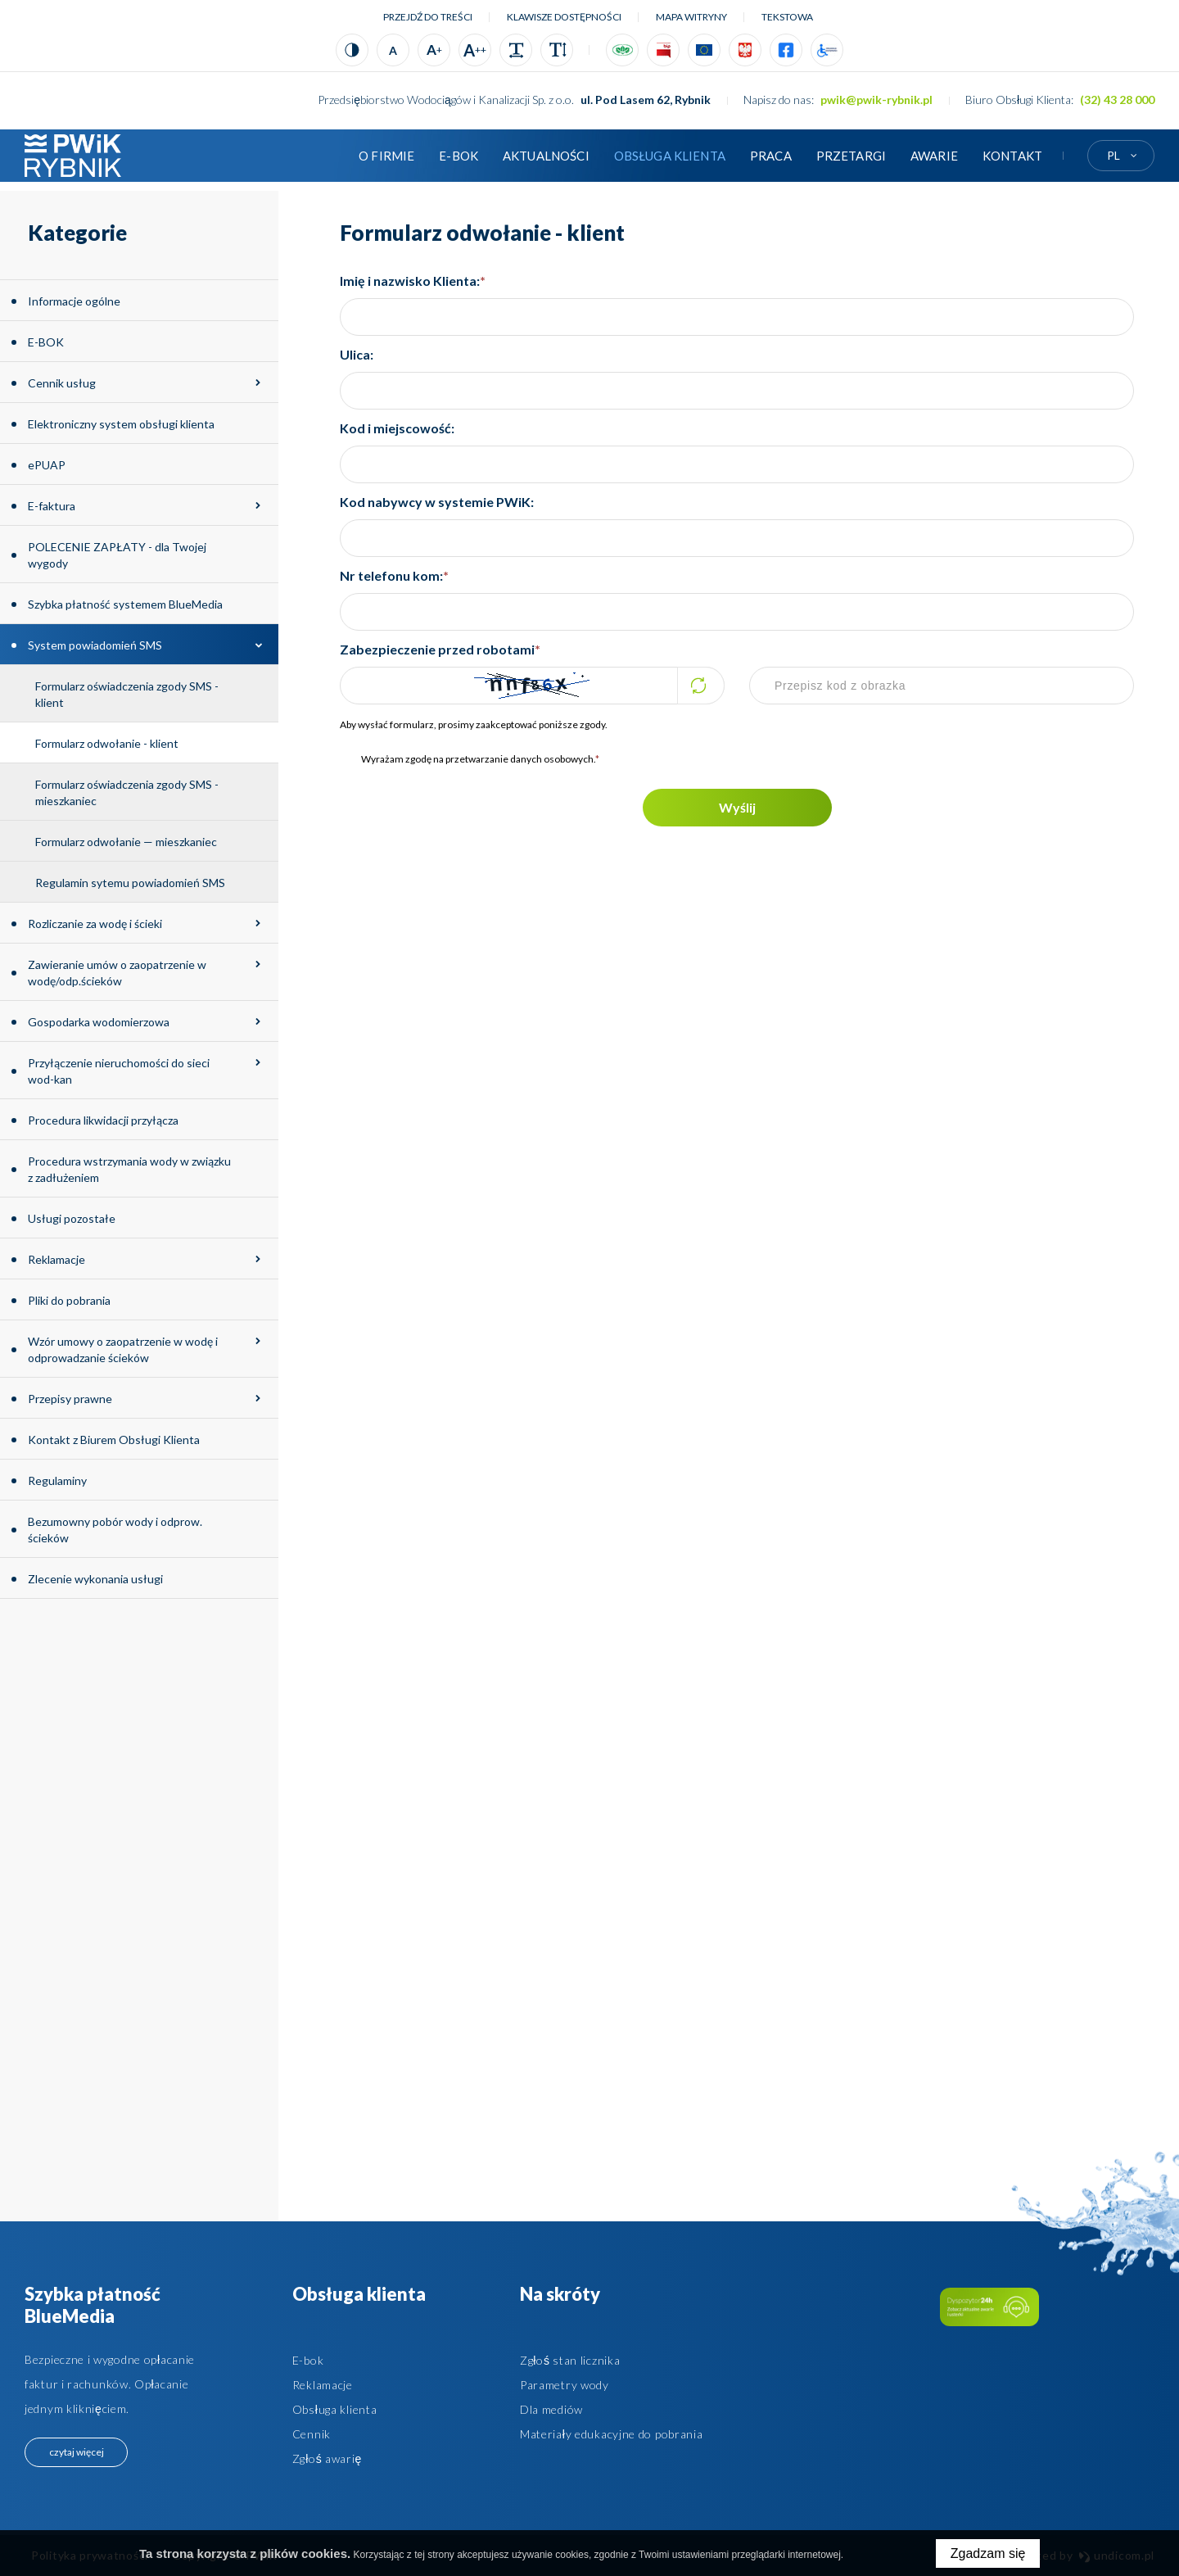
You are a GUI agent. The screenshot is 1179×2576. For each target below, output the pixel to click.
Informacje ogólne (74, 301)
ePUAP (47, 465)
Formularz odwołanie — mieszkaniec (126, 842)
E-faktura (51, 506)
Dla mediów (551, 2409)
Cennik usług (62, 383)
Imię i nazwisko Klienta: (413, 280)
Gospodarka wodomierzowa (98, 1022)
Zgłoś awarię (327, 2458)
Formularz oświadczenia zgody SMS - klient (127, 694)
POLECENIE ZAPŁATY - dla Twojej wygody (117, 555)
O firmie (386, 155)
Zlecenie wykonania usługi (95, 1579)
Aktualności (546, 155)
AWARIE (934, 155)
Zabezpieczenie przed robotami (440, 649)
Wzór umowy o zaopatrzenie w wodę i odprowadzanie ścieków (123, 1349)
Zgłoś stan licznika (570, 2360)
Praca (771, 155)
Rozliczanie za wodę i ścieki (95, 923)
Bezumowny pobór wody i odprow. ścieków (115, 1529)
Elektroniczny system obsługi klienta (121, 424)
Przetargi (851, 155)
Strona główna (321, 155)
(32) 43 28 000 (1117, 99)
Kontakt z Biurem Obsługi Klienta (114, 1439)
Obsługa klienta (669, 155)
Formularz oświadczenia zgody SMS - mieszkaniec (127, 792)
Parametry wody (564, 2385)
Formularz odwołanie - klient (106, 743)
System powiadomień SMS (95, 645)
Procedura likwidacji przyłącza (103, 1120)
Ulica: (356, 354)
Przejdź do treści (427, 17)
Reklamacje (56, 1259)
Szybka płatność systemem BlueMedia (125, 604)
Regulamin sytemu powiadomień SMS (130, 883)
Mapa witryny (691, 17)
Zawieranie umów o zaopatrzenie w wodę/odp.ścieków (117, 973)
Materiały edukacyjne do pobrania (611, 2434)
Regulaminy (57, 1480)
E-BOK (458, 155)
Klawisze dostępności (564, 17)
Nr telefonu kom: (394, 575)
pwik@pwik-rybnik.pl (876, 99)
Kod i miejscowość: (397, 428)
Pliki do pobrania (69, 1300)
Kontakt (1012, 155)
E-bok (308, 2360)
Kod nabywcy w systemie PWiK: (437, 501)
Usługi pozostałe (71, 1218)
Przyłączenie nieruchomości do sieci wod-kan (119, 1071)
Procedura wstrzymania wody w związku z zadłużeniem (129, 1169)
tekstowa (787, 17)
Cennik (311, 2434)
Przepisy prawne (70, 1399)
